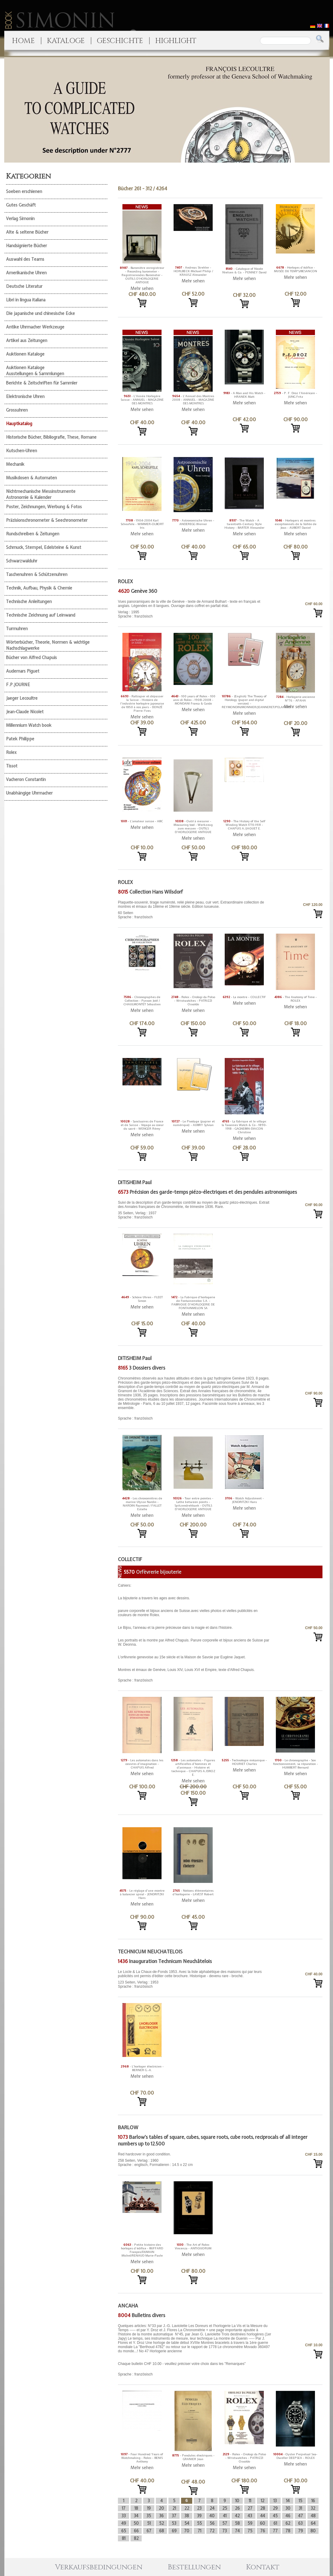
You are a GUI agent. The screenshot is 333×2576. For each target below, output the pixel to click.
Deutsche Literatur (24, 286)
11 (250, 2500)
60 (262, 2523)
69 (174, 2531)
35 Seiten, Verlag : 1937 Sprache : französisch (194, 1209)
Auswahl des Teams (25, 259)
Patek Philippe (20, 739)
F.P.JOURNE (18, 684)
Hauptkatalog (19, 423)
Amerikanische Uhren (26, 272)
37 (174, 2515)
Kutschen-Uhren (21, 450)
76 (262, 2531)
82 (136, 2538)
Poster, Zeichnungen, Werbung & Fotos (44, 506)
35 (148, 2515)
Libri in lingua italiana (25, 300)
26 (237, 2508)
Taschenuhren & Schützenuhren (36, 574)
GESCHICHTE (120, 41)
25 (224, 2508)
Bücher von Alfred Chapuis (31, 657)
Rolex (11, 752)
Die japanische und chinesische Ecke (40, 313)
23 (199, 2508)
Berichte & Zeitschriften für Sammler (41, 383)
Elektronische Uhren (25, 396)
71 (199, 2531)
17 (123, 2508)
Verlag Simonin (20, 218)
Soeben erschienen (24, 191)
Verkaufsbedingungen (98, 2567)
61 (275, 2523)
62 (287, 2523)
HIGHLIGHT (175, 41)
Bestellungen (194, 2567)
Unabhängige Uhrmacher (29, 793)
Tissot (11, 766)
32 (313, 2508)
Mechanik (15, 464)
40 (211, 2515)
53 (174, 2523)
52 (161, 2523)
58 (237, 2523)
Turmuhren (17, 628)
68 (161, 2531)
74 (237, 2531)
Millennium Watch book (28, 725)
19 (149, 2508)
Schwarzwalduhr (21, 561)
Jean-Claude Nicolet (25, 711)
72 (212, 2531)
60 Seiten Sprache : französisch (194, 909)
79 (300, 2531)
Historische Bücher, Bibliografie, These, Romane (51, 437)
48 (313, 2515)
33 (124, 2515)
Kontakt (262, 2567)
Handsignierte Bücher (26, 245)
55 (199, 2523)
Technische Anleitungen (29, 601)
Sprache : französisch (194, 1398)
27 (250, 2508)
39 (199, 2515)
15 (300, 2500)
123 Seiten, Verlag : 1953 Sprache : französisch (194, 1979)
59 (250, 2523)
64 (313, 2523)
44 (262, 2515)
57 (224, 2523)
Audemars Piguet (22, 671)
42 (237, 2515)
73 (224, 2531)
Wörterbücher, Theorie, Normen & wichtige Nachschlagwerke (48, 645)
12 (262, 2500)
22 (186, 2508)
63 (300, 2523)
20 (161, 2508)
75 (250, 2531)
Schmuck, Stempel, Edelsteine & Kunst (43, 547)
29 (275, 2508)
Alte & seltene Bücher (27, 232)
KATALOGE (66, 41)
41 (225, 2515)
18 (136, 2508)
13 (275, 2500)
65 (123, 2531)
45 (275, 2515)
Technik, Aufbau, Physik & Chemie (39, 588)
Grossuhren (17, 410)
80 (313, 2531)
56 (212, 2523)
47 (300, 2515)
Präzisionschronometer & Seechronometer (47, 520)
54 (186, 2523)
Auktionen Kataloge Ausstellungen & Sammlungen (35, 370)
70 (186, 2531)
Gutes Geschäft (21, 205)
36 (161, 2515)
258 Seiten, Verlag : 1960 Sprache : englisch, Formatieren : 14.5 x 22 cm (194, 2159)
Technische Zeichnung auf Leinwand (40, 615)
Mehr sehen (142, 288)
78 (287, 2531)
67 (148, 2531)
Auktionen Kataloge (25, 354)
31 (300, 2508)
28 (262, 2508)
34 (136, 2515)
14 (288, 2500)
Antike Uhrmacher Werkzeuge (35, 327)
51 (149, 2523)
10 (237, 2500)
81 (123, 2538)
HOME (23, 41)
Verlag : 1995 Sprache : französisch (194, 608)
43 (250, 2515)
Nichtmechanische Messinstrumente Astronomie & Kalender (41, 494)
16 (313, 2500)
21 (174, 2508)
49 (123, 2523)
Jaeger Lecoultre (22, 698)
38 (186, 2515)
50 (136, 2523)
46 (287, 2515)
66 (136, 2531)
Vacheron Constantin (26, 779)
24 (212, 2508)
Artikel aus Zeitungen (26, 340)
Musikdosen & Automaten (31, 478)
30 (287, 2508)
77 (275, 2531)
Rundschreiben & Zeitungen (32, 534)
